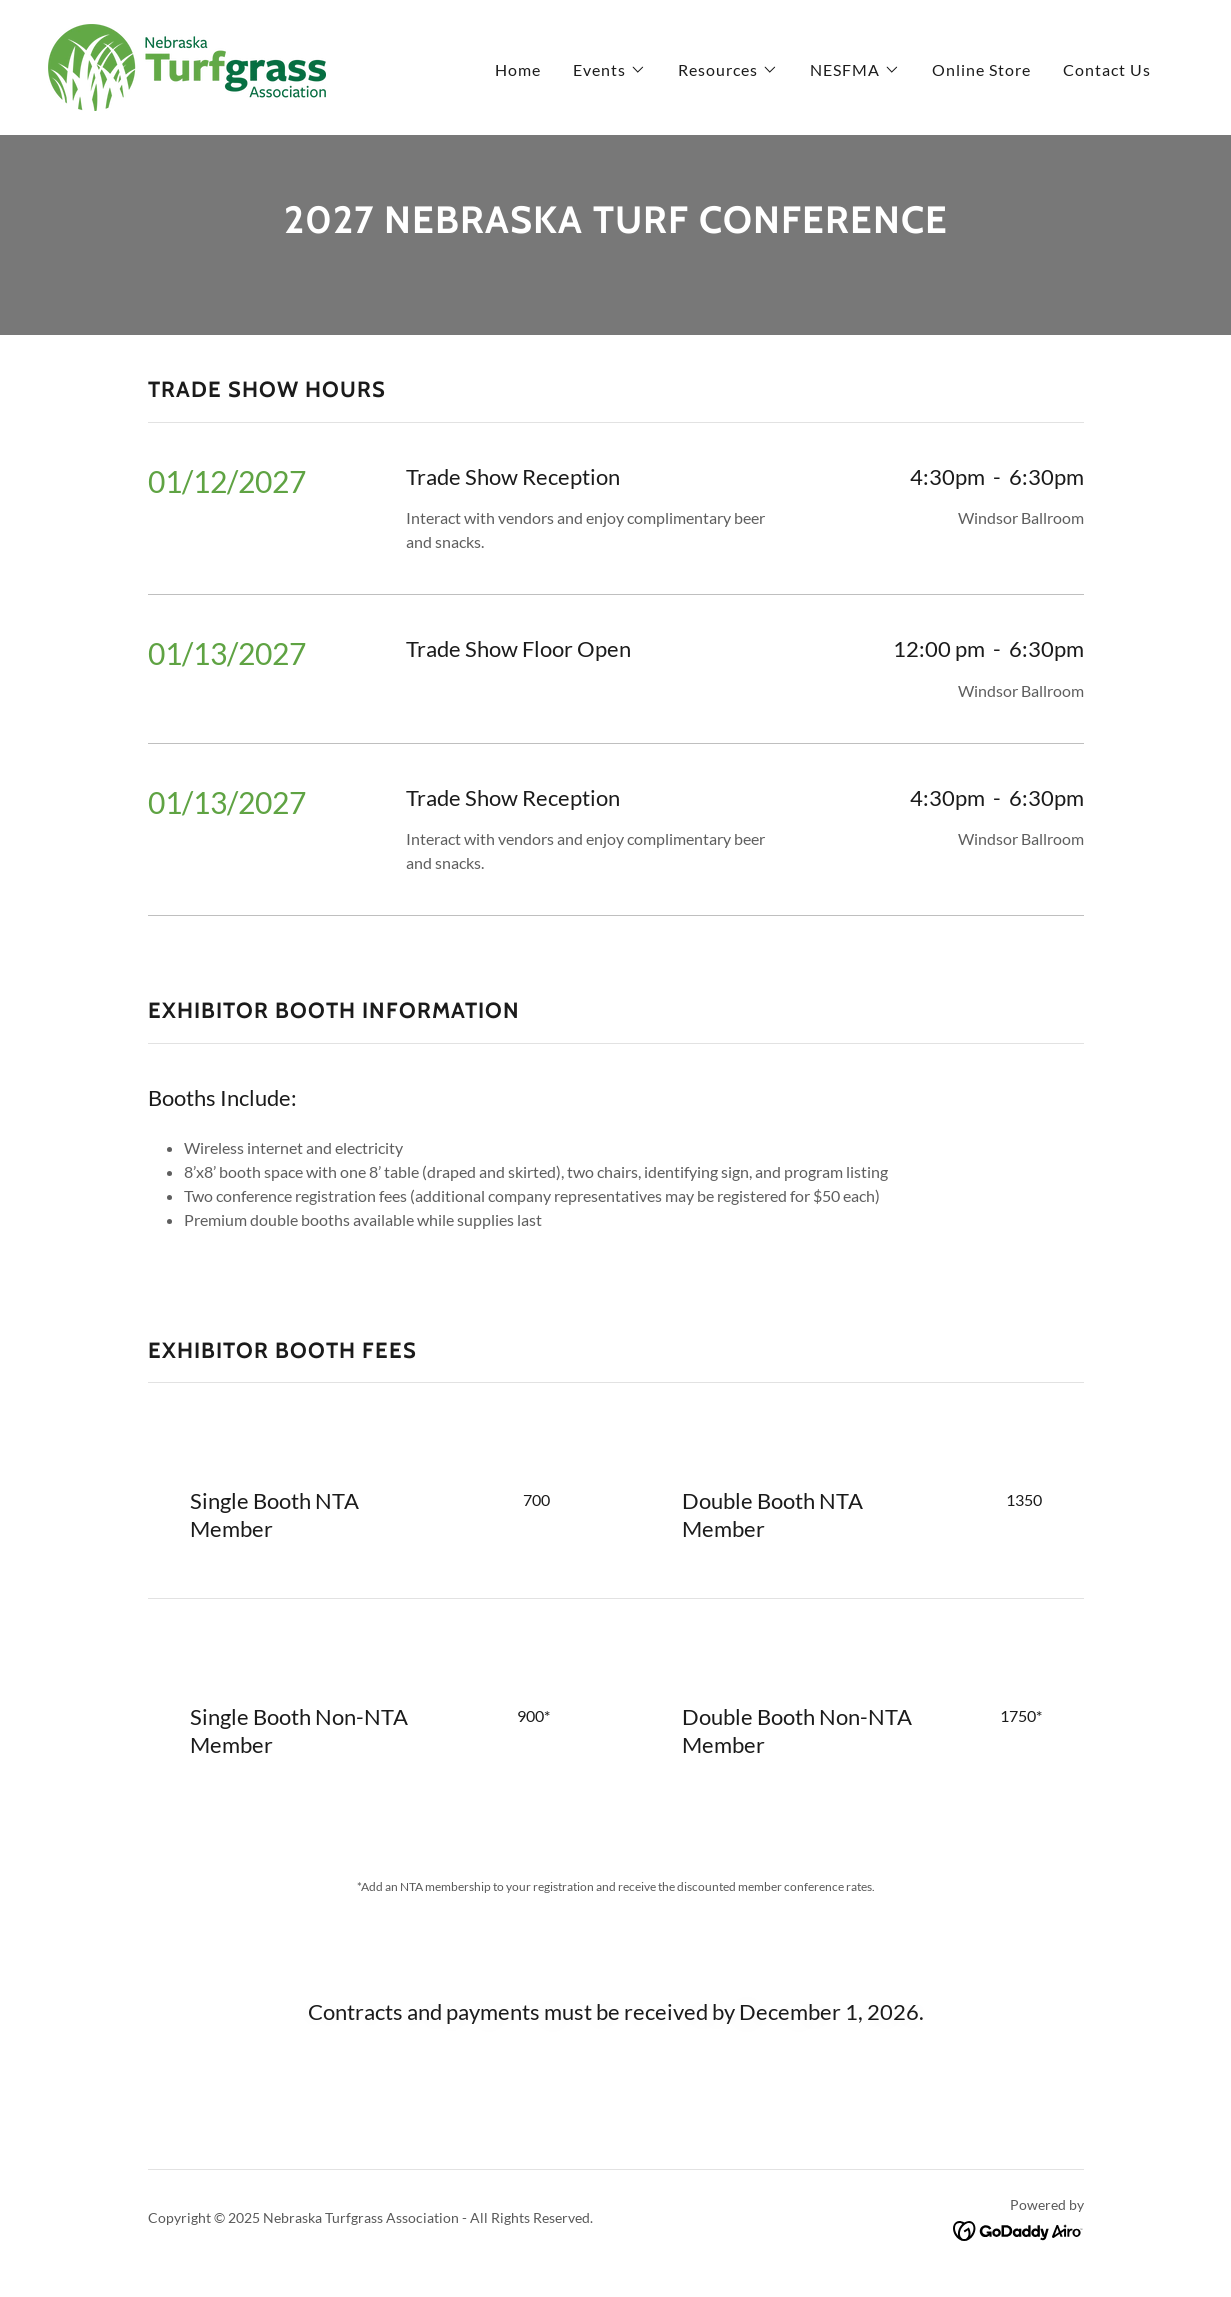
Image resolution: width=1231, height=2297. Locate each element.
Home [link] (518, 69)
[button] (609, 70)
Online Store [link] (981, 69)
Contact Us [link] (1107, 69)
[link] (187, 65)
